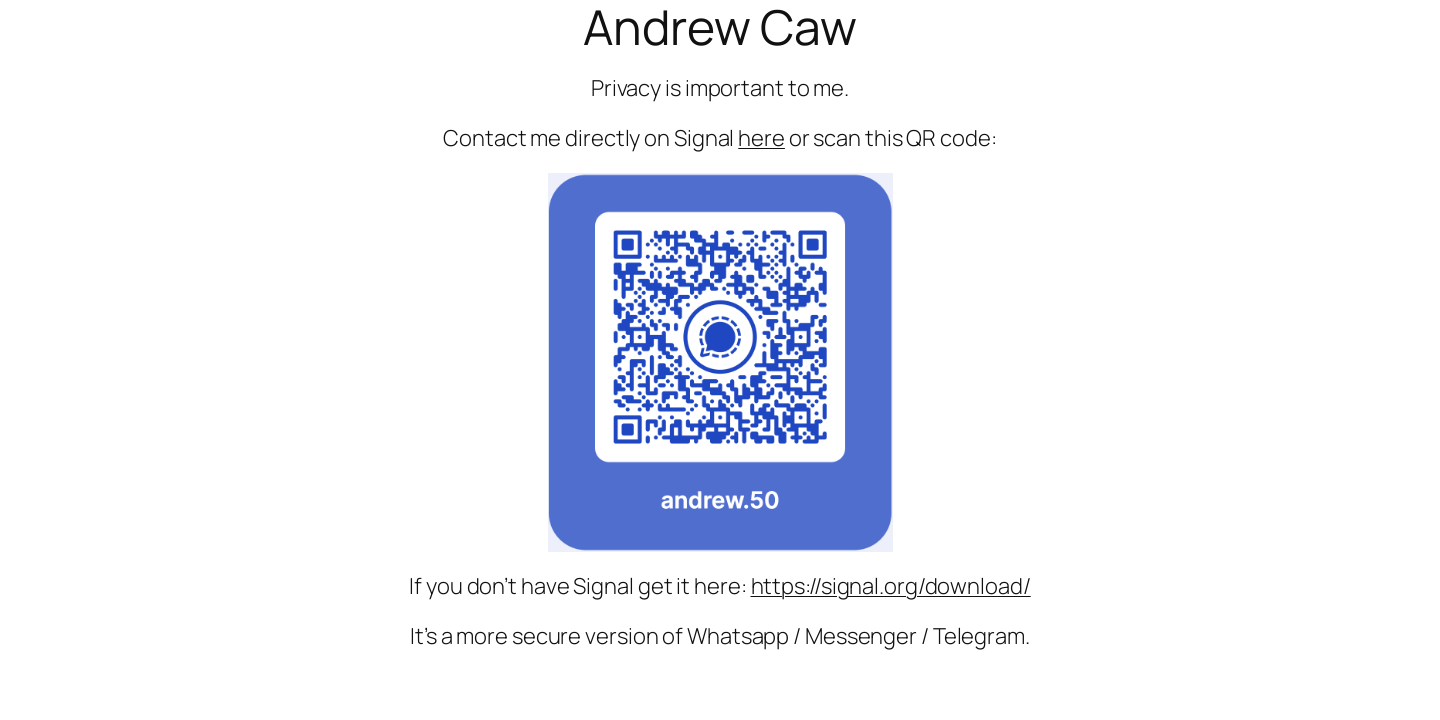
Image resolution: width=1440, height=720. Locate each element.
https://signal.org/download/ (891, 586)
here (761, 138)
